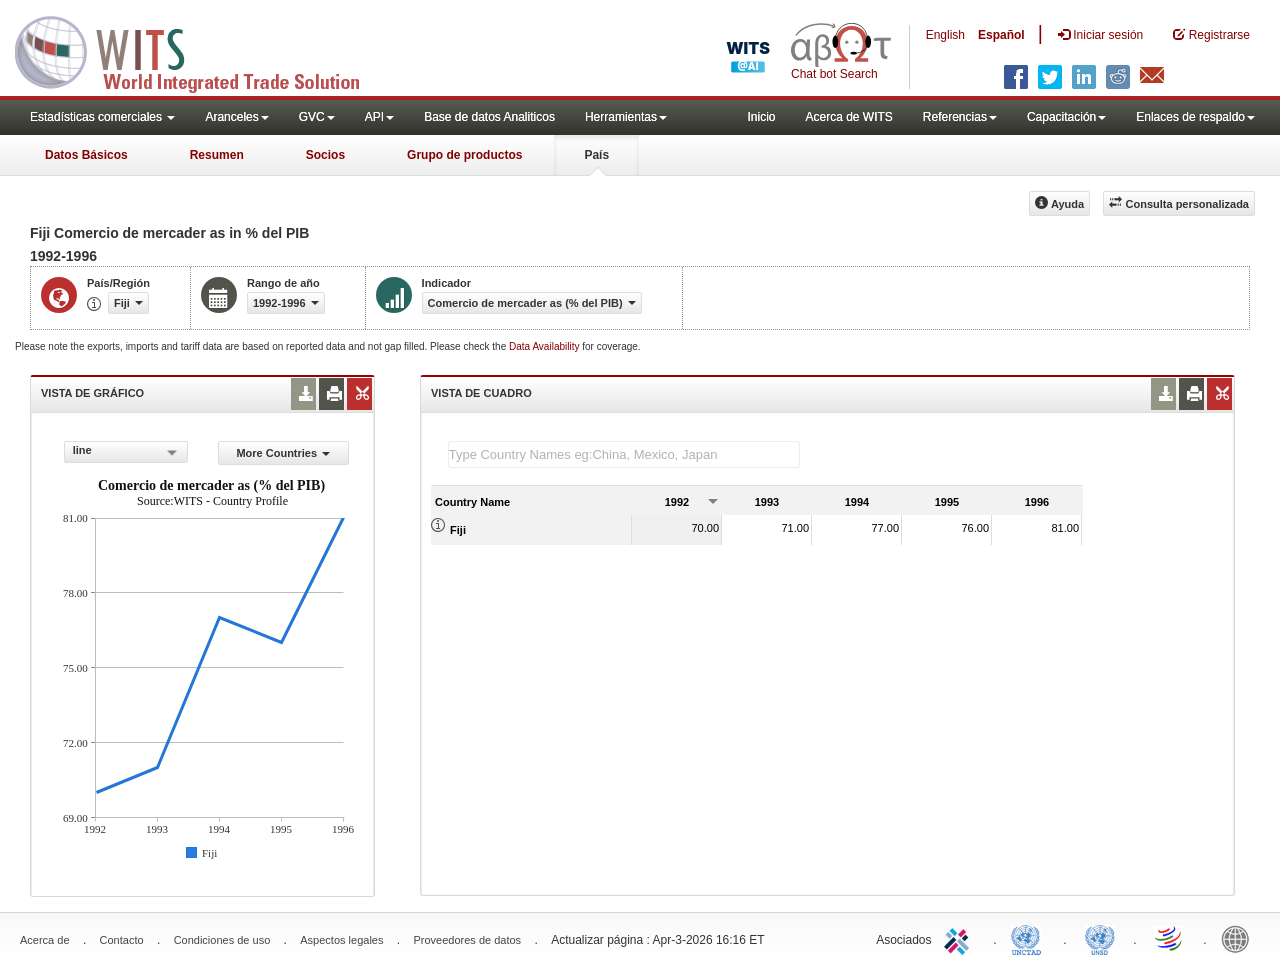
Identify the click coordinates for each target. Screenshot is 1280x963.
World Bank (1240, 938)
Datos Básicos (86, 155)
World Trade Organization (1170, 938)
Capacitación (1066, 117)
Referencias (960, 117)
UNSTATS (1100, 938)
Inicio (761, 117)
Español (1001, 35)
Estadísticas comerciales (102, 117)
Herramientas (626, 117)
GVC (317, 117)
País (596, 155)
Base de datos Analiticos (489, 117)
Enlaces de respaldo (1195, 117)
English (945, 35)
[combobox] (126, 452)
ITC (960, 938)
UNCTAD (1030, 938)
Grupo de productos (464, 155)
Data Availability (545, 346)
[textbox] (624, 454)
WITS (200, 50)
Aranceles (236, 117)
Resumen (217, 155)
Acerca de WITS (848, 117)
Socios (325, 155)
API (379, 117)
